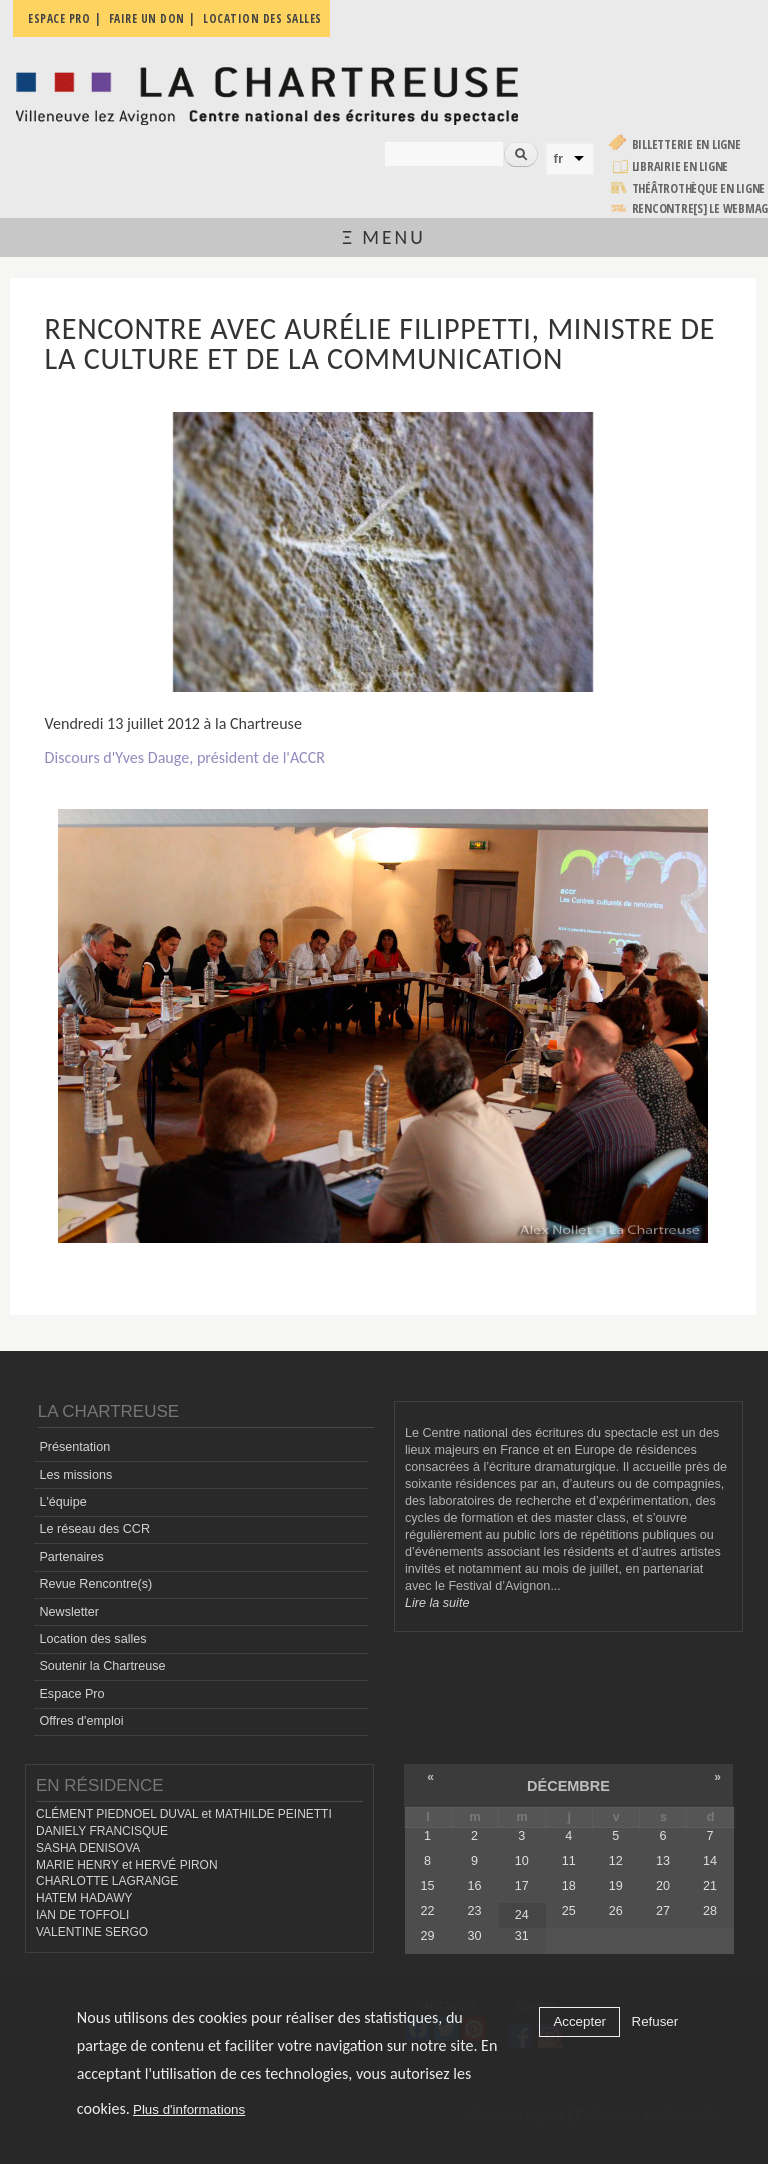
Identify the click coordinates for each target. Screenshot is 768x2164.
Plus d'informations (189, 2109)
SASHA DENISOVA (88, 1848)
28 (710, 1911)
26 (616, 1911)
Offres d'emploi (81, 1721)
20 (663, 1886)
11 (569, 1861)
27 (663, 1911)
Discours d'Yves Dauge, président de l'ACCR (185, 757)
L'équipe (62, 1502)
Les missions (75, 1475)
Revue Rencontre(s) (95, 1584)
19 (616, 1886)
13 (663, 1861)
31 (522, 1936)
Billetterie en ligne (686, 144)
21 (710, 1886)
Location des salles (92, 1639)
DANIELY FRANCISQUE (102, 1831)
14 (710, 1861)
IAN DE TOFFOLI (82, 1915)
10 (522, 1861)
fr (559, 158)
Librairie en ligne (680, 166)
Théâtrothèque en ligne (699, 188)
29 (428, 1936)
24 (522, 1915)
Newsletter (69, 1612)
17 (522, 1886)
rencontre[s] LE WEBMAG (700, 208)
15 (428, 1886)
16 (475, 1886)
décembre (568, 1786)
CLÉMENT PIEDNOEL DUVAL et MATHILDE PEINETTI (184, 1814)
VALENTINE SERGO (92, 1932)
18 (569, 1886)
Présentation (74, 1447)
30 (475, 1936)
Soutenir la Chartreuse (102, 1666)
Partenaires (71, 1557)
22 (428, 1911)
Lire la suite (437, 1603)
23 (475, 1911)
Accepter (579, 2021)
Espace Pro (71, 1694)
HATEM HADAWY (84, 1898)
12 (616, 1861)
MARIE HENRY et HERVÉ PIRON (127, 1865)
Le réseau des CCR (94, 1529)
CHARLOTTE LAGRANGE (107, 1881)
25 (569, 1911)
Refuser (655, 2021)
